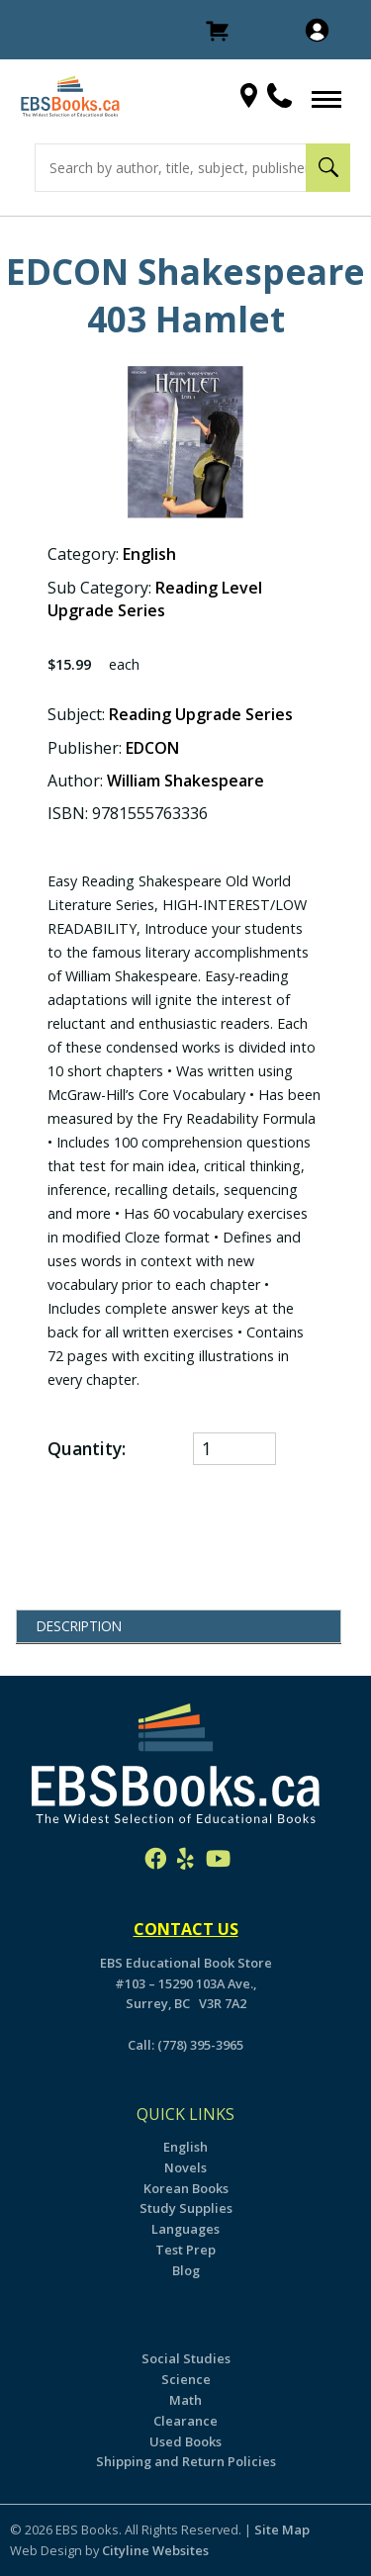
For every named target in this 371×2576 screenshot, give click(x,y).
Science (186, 2379)
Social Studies (186, 2358)
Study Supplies (185, 2208)
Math (185, 2400)
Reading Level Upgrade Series (154, 599)
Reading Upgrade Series (201, 714)
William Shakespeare (185, 780)
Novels (185, 2167)
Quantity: (89, 1448)
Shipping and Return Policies (186, 2461)
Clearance (185, 2421)
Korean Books (186, 2188)
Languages (185, 2229)
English (149, 554)
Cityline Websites (155, 2550)
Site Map (282, 2529)
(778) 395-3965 (200, 2045)
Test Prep (185, 2249)
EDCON (152, 748)
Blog (186, 2270)
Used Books (185, 2441)
